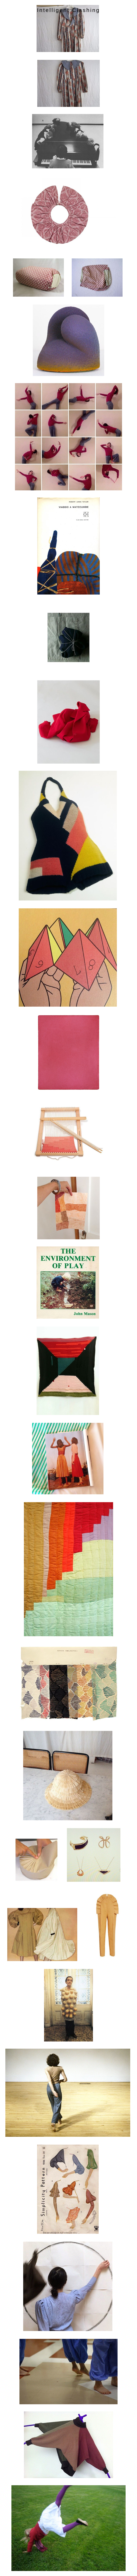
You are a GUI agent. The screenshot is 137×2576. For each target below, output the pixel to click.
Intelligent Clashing (68, 10)
